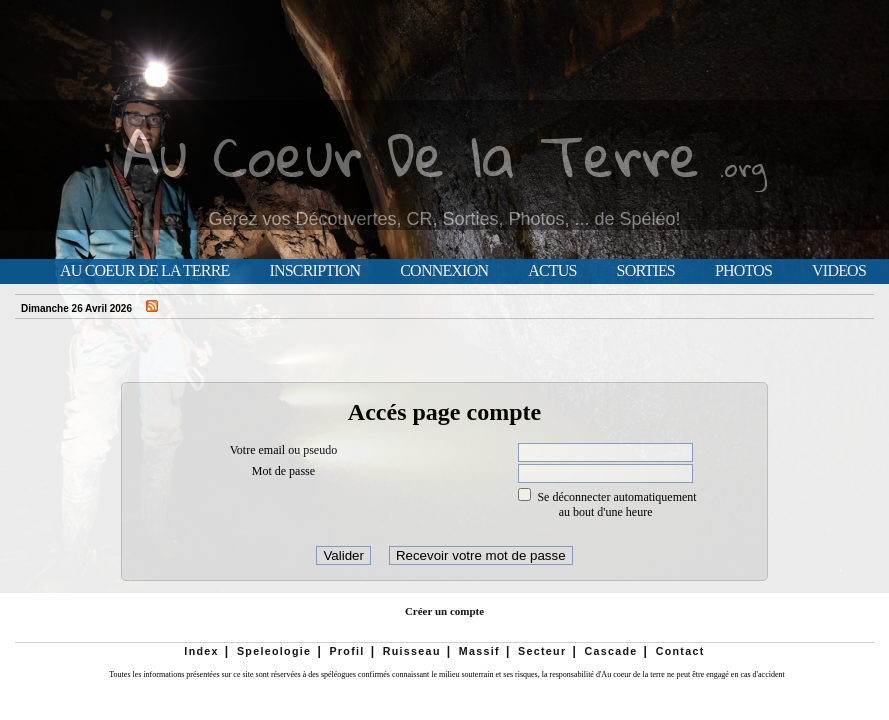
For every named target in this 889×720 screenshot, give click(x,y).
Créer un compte (444, 611)
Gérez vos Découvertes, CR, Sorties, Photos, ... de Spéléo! (444, 219)
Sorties (646, 271)
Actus (552, 271)
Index (201, 651)
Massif (479, 651)
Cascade (610, 651)
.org (743, 166)
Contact (680, 651)
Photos (743, 271)
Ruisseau (412, 651)
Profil (346, 651)
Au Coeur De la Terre (411, 154)
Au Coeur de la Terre (144, 271)
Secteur (542, 651)
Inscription (314, 271)
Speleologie (274, 651)
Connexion (444, 271)
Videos (839, 271)
